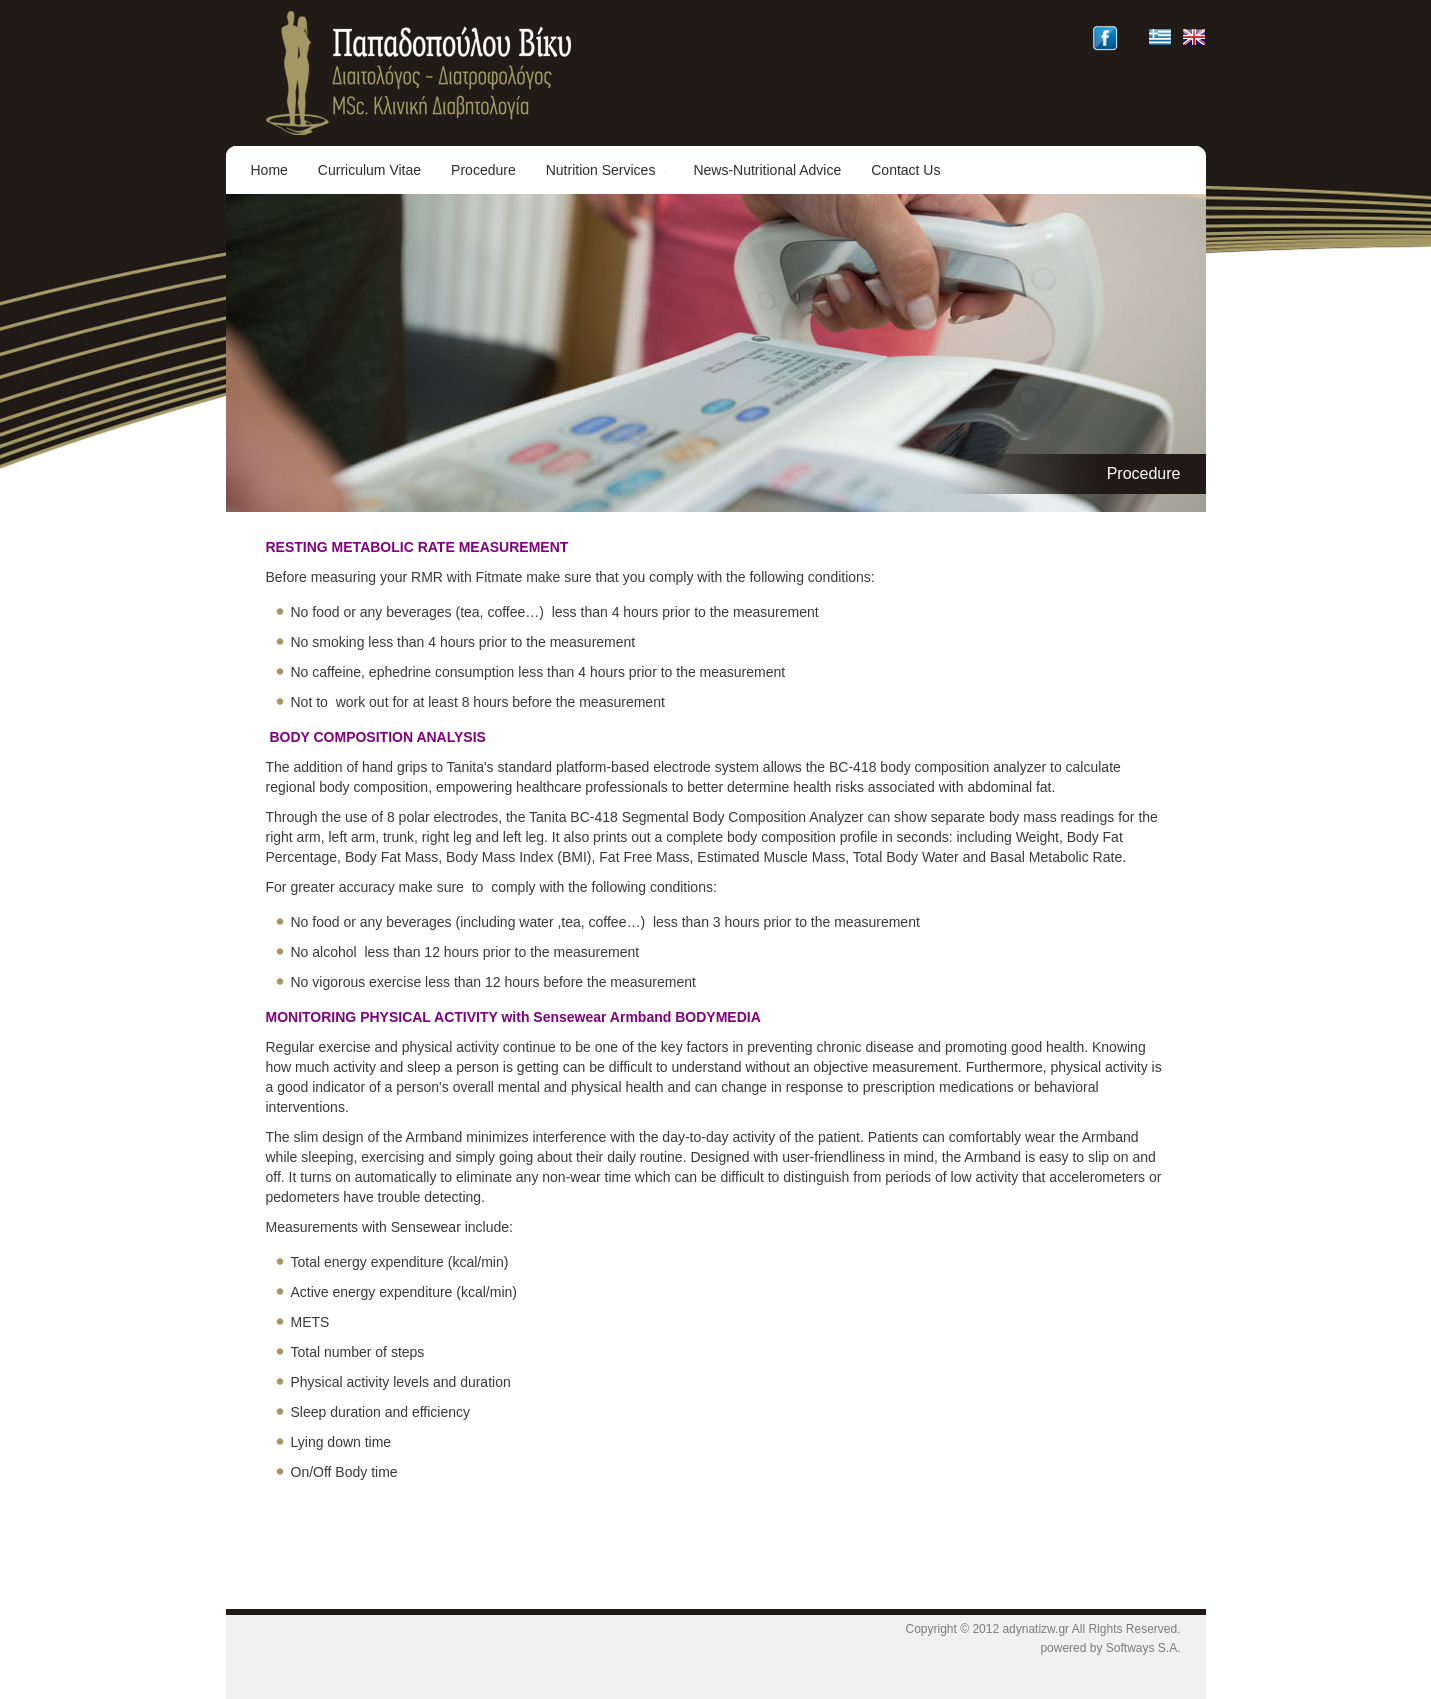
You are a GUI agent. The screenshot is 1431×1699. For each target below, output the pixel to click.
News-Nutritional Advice (767, 170)
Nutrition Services (609, 170)
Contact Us (905, 170)
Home (269, 170)
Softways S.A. (1143, 1648)
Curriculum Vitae (369, 170)
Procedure (483, 170)
